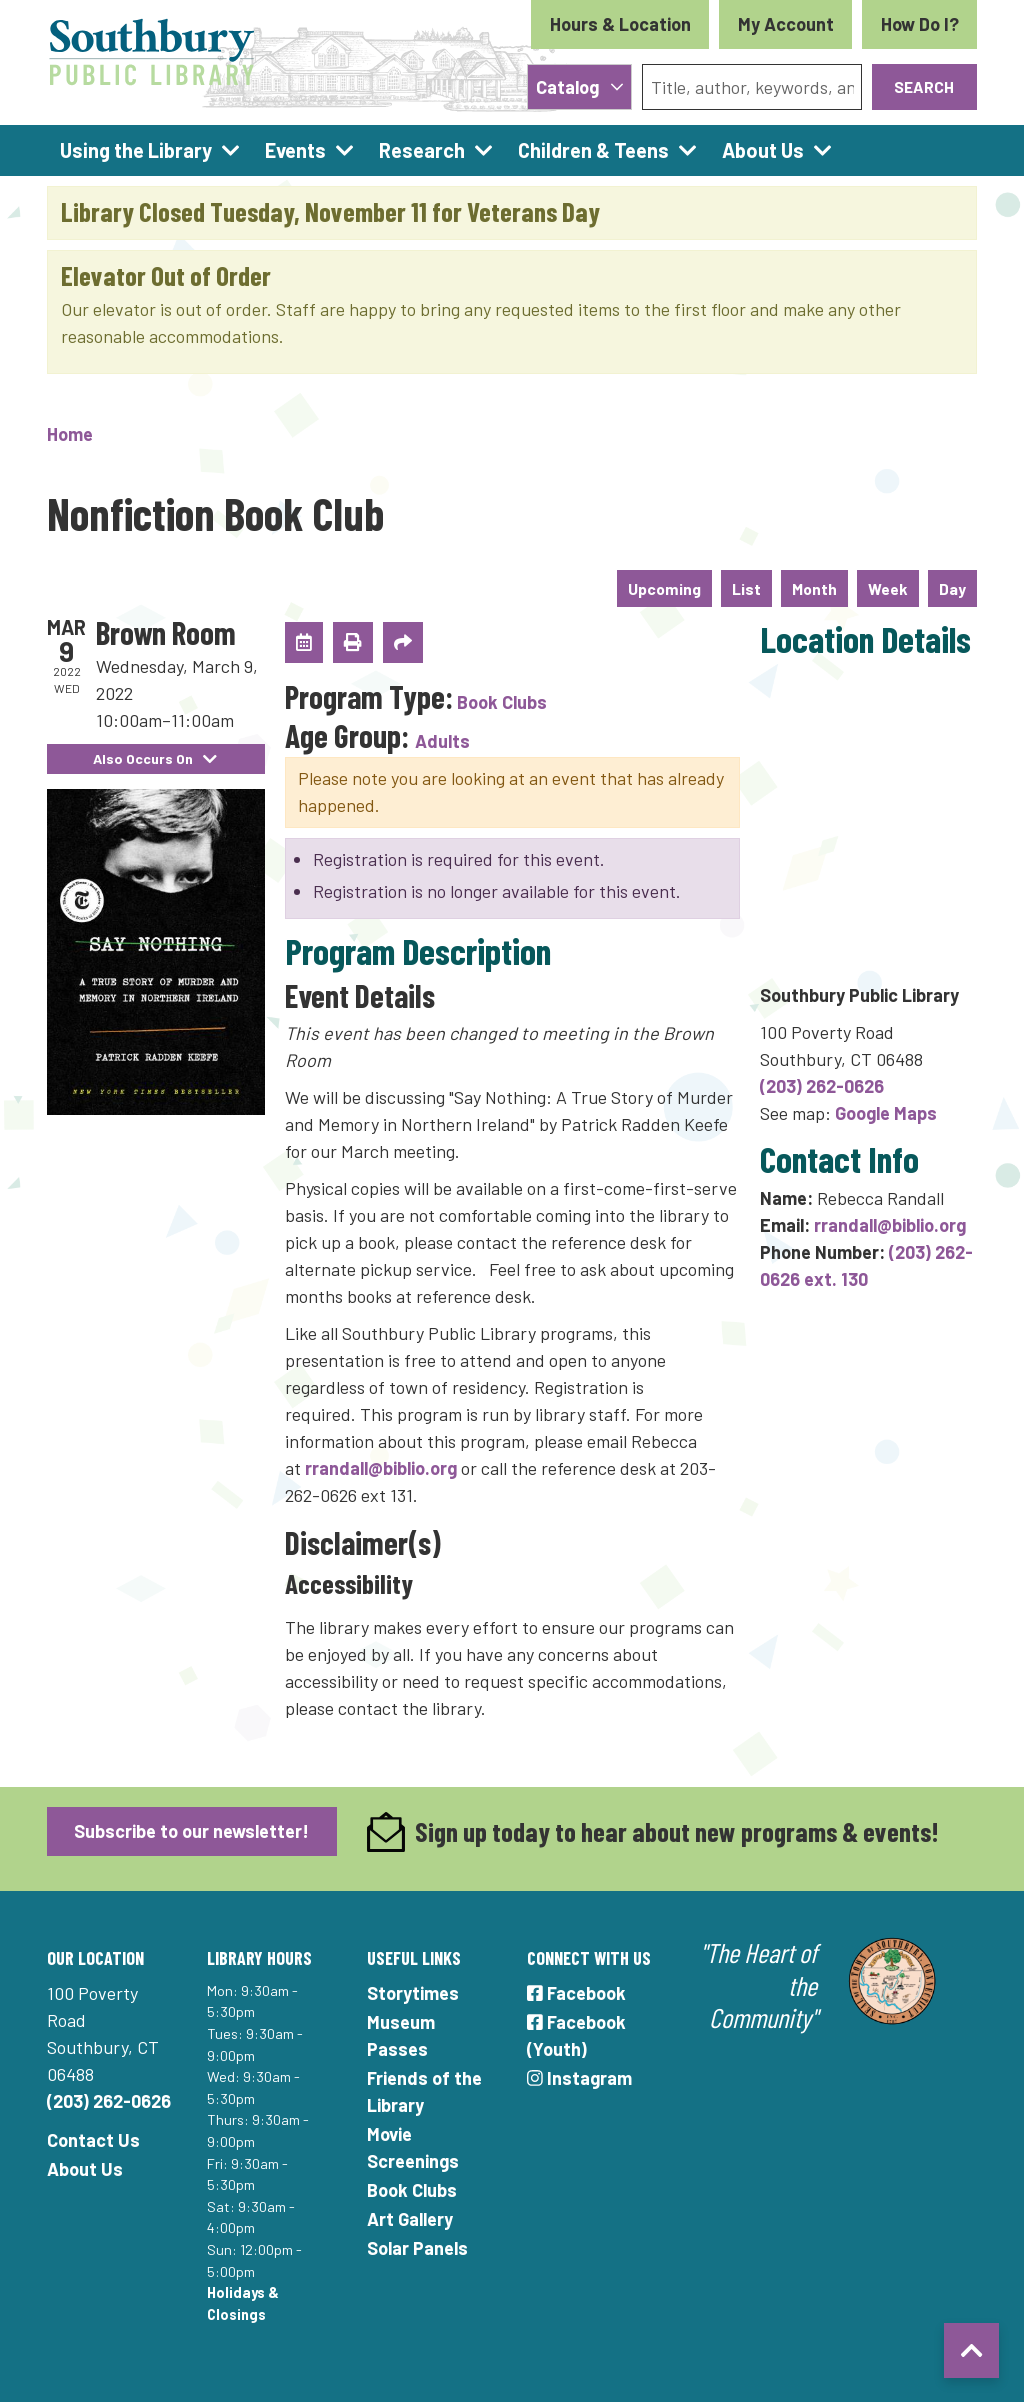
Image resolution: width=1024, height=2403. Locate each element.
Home (70, 434)
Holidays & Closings (243, 2303)
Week (888, 588)
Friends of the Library (424, 2091)
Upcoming (664, 588)
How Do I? (920, 24)
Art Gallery (410, 2219)
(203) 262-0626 (822, 1086)
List (746, 588)
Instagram (579, 2078)
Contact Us (93, 2140)
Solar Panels (417, 2248)
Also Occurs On (155, 758)
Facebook (576, 1993)
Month (814, 588)
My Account (786, 24)
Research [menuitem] (422, 150)
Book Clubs (502, 702)
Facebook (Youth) (576, 2035)
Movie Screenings (413, 2147)
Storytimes (413, 1993)
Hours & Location (620, 24)
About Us (85, 2169)
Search (924, 86)
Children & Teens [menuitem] (593, 150)
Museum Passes (401, 2035)
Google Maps (886, 1113)
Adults (442, 741)
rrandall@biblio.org (381, 1468)
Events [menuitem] (295, 150)
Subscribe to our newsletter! (191, 1831)
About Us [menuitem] (763, 150)
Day (952, 588)
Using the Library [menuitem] (136, 150)
